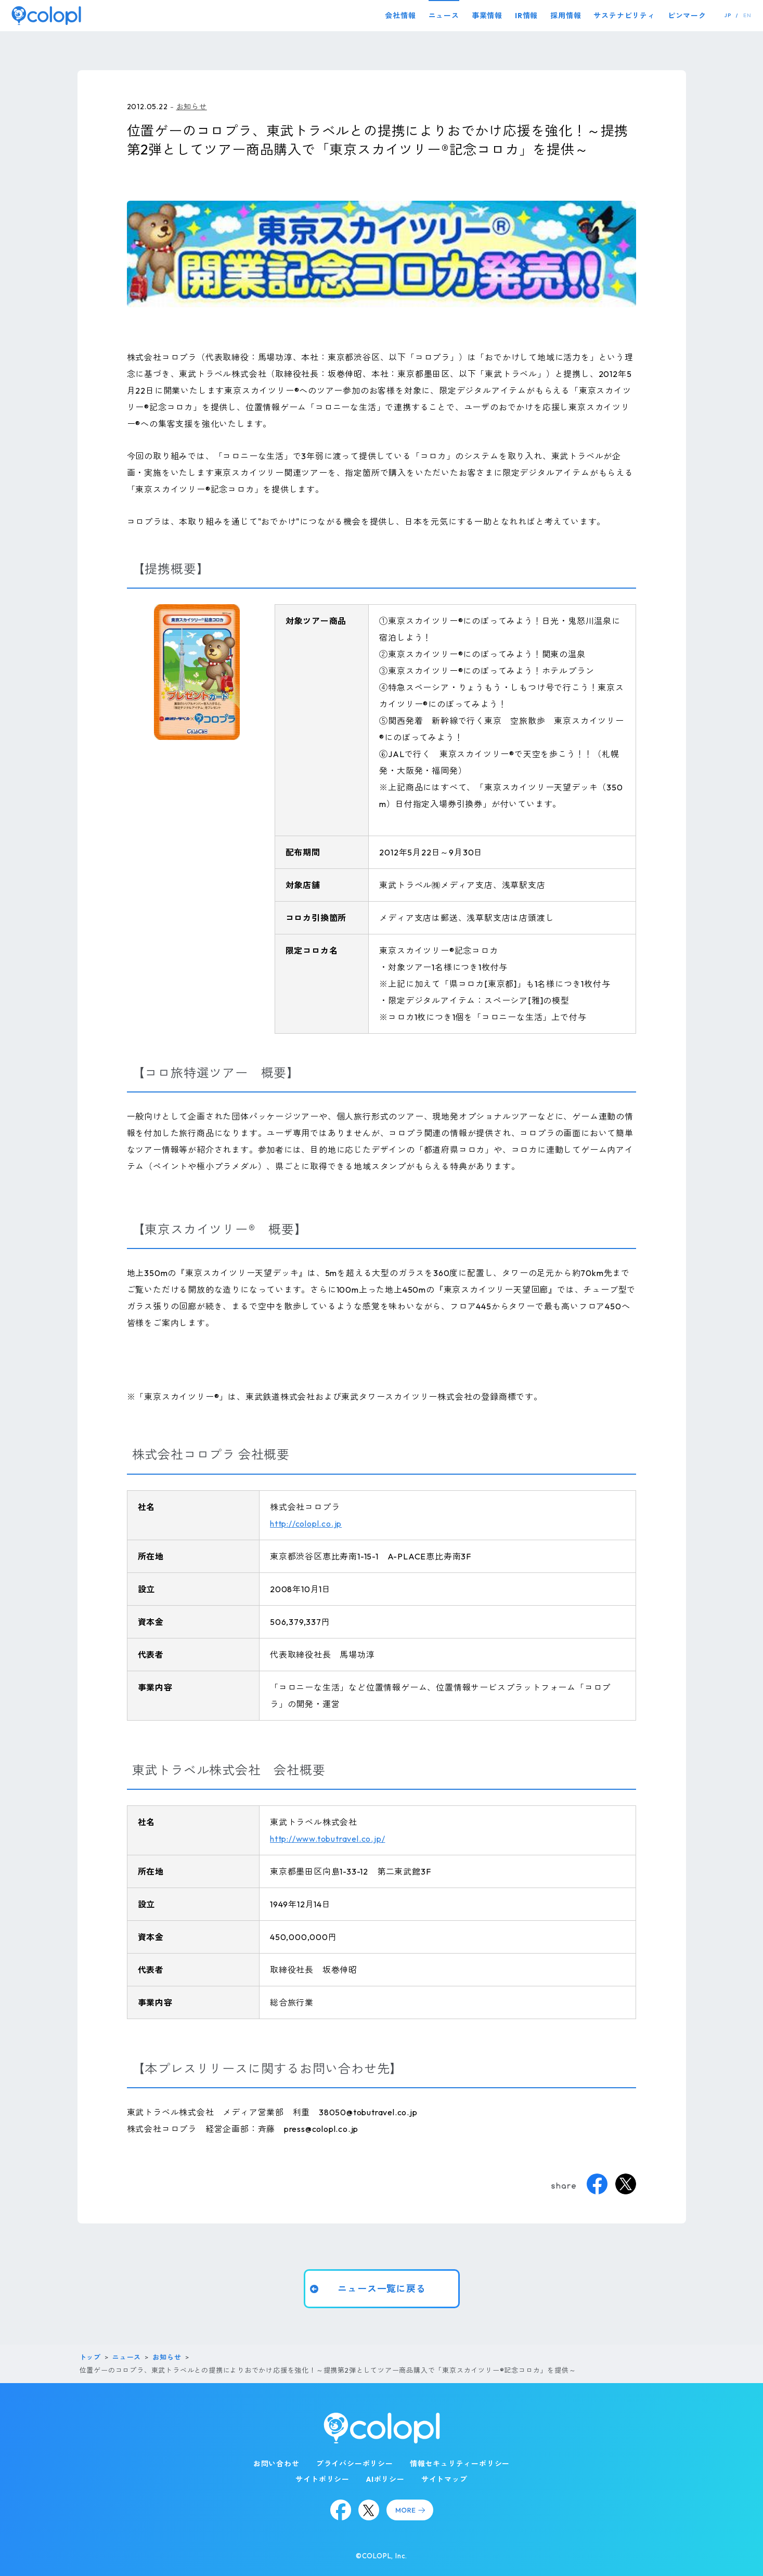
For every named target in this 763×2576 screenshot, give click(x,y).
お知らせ (191, 106)
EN (747, 15)
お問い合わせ (276, 2463)
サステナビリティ (624, 15)
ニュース (444, 15)
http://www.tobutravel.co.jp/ (327, 1838)
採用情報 (565, 15)
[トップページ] (46, 15)
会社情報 (400, 15)
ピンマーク (687, 15)
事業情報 (487, 15)
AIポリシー (385, 2479)
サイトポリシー (322, 2479)
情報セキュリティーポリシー (460, 2463)
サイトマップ (444, 2479)
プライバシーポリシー (354, 2463)
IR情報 (526, 15)
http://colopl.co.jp (306, 1523)
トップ (90, 2357)
